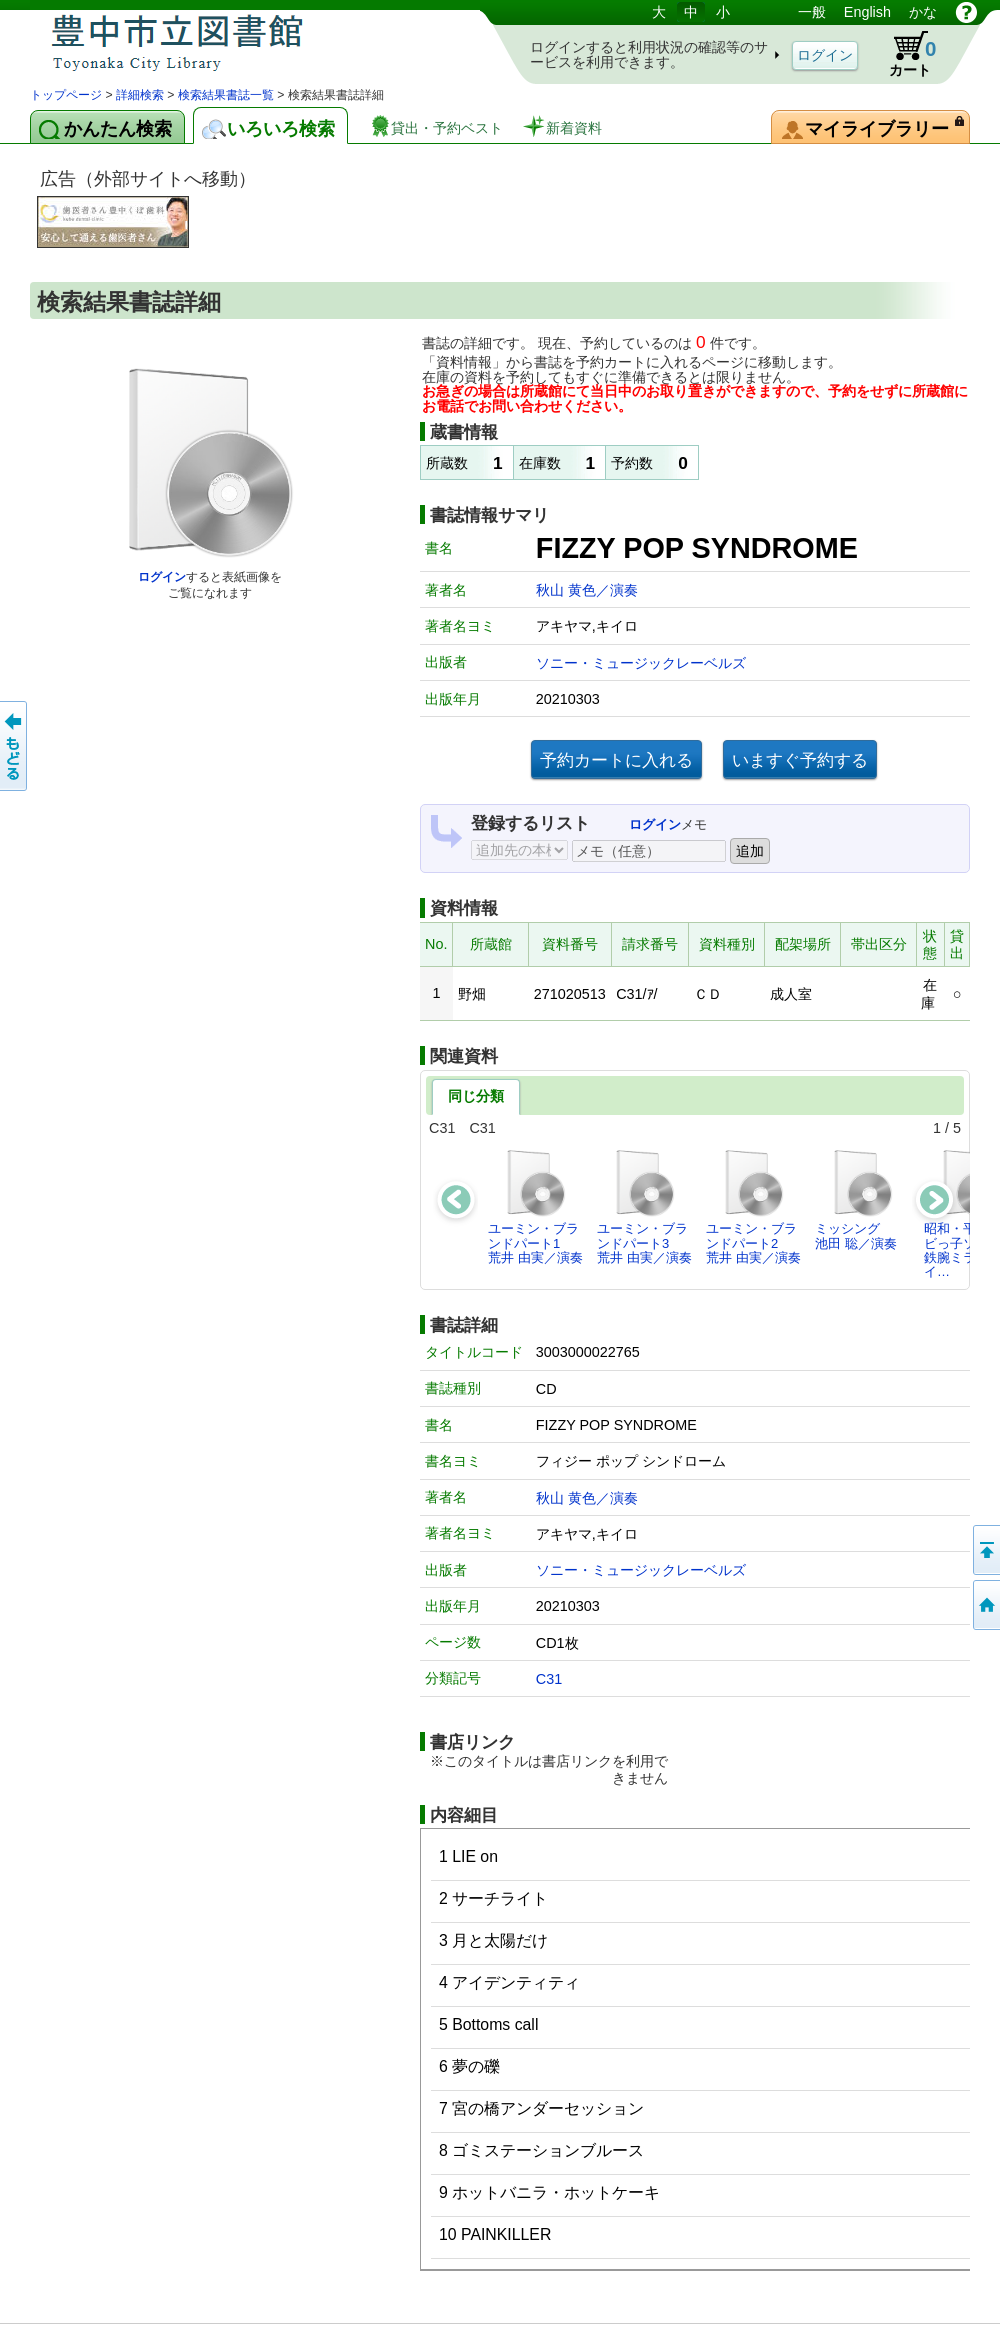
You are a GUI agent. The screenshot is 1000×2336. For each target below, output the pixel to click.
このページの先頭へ (985, 1550)
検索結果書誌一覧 (226, 95)
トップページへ (985, 1605)
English (867, 12)
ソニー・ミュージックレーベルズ (641, 663)
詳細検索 (140, 95)
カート (903, 54)
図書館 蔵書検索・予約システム (240, 42)
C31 (549, 1679)
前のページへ (15, 746)
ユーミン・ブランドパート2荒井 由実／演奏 (753, 1206)
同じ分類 (476, 1096)
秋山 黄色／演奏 (587, 590)
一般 (812, 12)
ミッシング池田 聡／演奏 (856, 1198)
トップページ (66, 95)
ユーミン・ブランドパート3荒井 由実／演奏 (644, 1206)
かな (923, 12)
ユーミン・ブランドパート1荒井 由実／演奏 (535, 1206)
